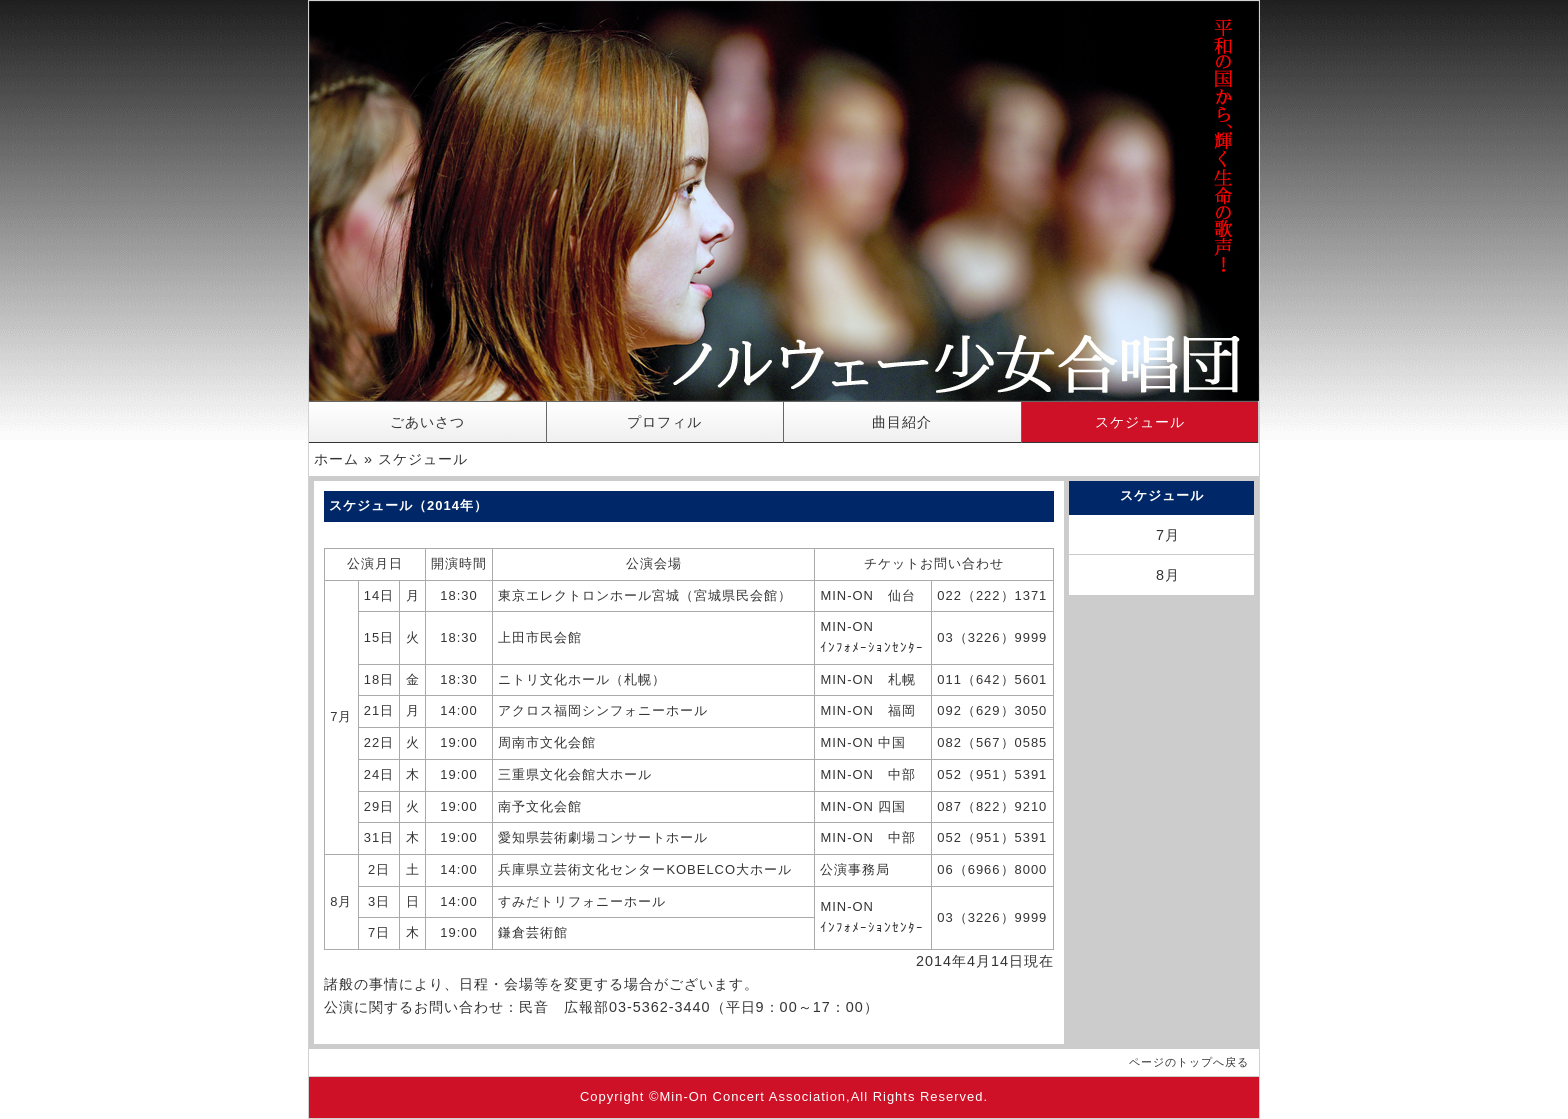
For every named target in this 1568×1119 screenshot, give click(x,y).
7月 (1168, 535)
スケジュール (1140, 422)
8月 (1168, 575)
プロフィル (664, 422)
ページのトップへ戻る (1189, 1062)
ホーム (336, 459)
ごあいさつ (427, 422)
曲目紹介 (902, 422)
